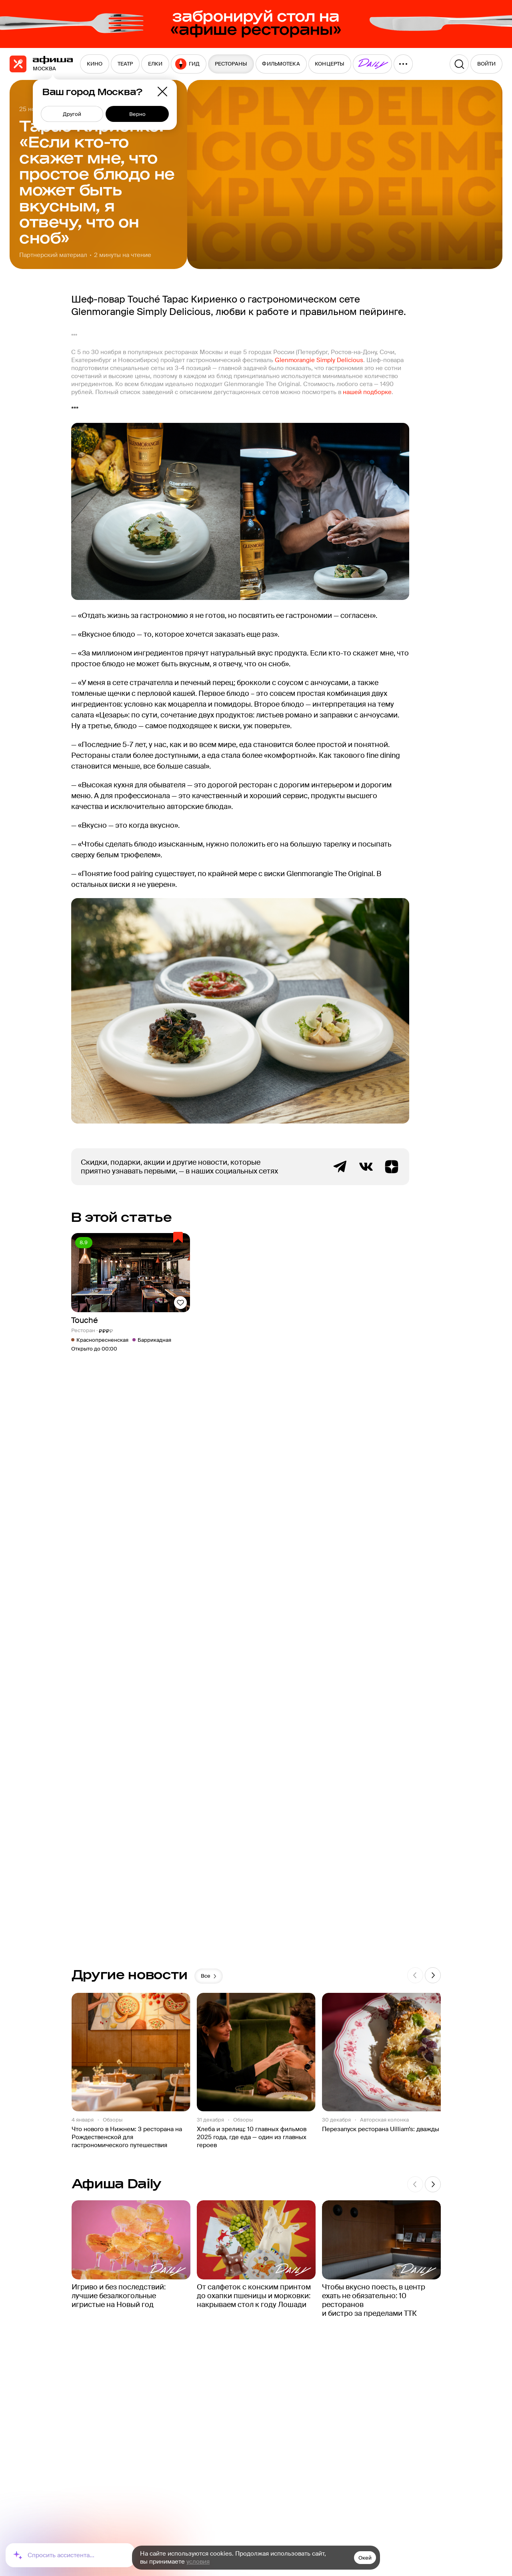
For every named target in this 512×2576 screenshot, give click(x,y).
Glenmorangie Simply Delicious (319, 360)
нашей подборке (367, 392)
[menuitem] (94, 64)
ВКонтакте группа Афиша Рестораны (366, 1167)
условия (198, 2562)
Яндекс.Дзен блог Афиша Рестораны (392, 1167)
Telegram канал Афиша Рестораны (340, 1167)
